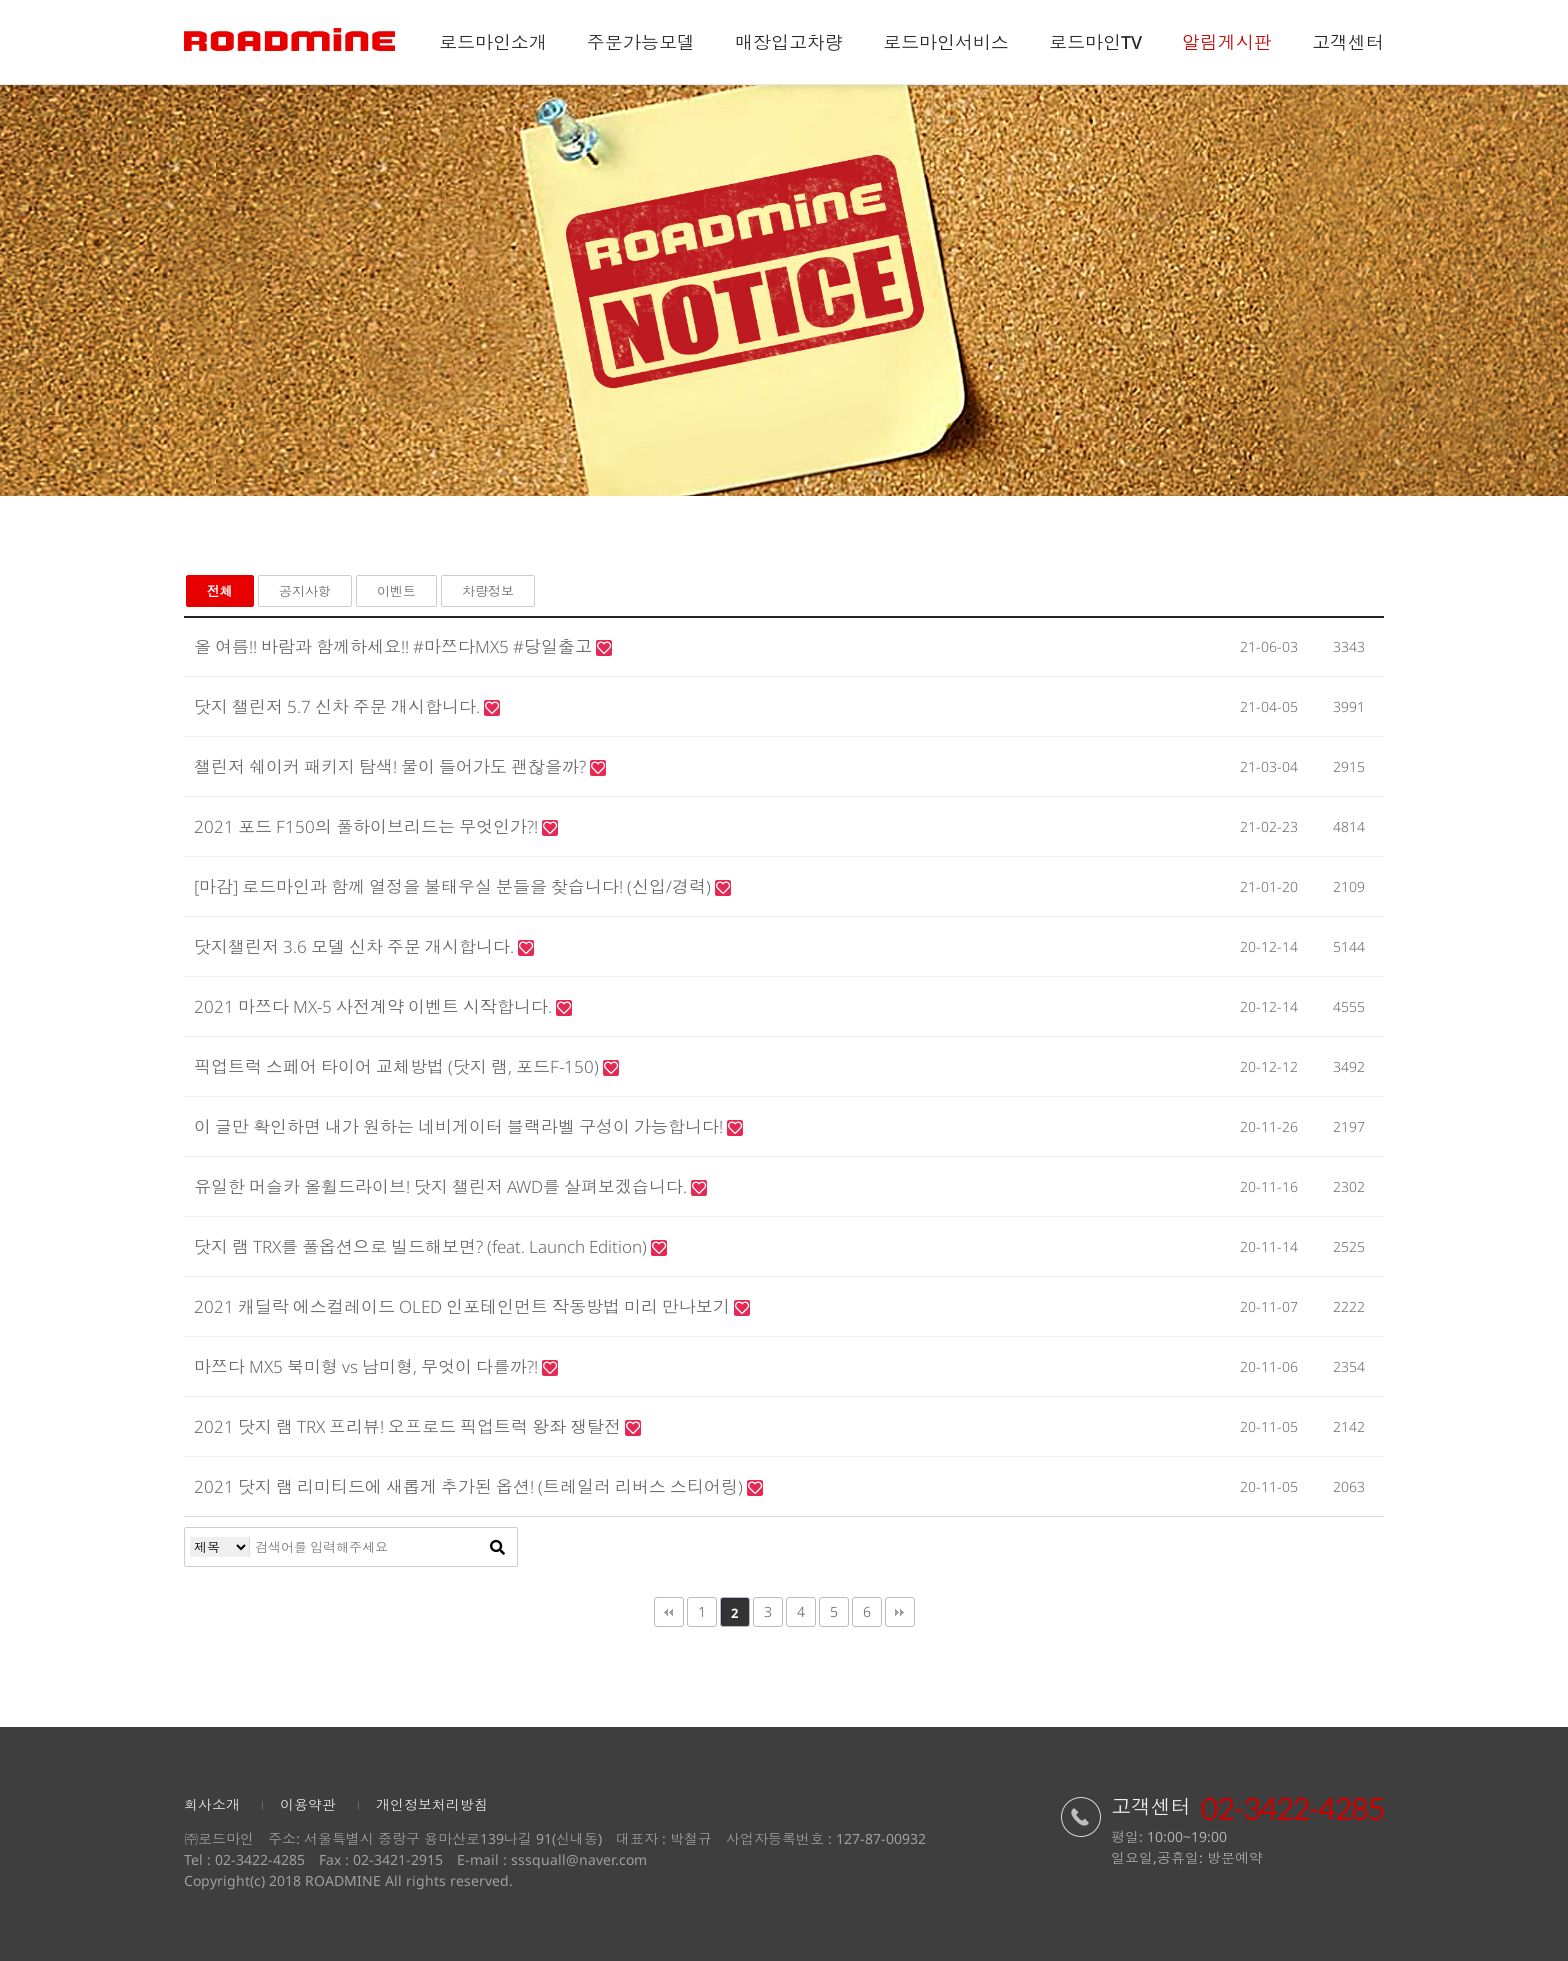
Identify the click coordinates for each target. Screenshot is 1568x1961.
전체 (220, 591)
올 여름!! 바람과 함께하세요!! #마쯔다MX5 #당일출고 (395, 646)
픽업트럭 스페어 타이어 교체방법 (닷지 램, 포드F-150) (398, 1066)
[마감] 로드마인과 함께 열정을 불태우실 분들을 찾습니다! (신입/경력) (454, 886)
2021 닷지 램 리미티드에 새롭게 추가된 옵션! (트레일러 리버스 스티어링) (470, 1486)
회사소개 (212, 1804)
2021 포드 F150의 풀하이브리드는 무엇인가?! (368, 826)
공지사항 (305, 591)
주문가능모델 (641, 42)
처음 (669, 1612)
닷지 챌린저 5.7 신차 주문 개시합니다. (339, 706)
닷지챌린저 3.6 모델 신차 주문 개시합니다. (356, 946)
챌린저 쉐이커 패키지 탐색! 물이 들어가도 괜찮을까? (392, 766)
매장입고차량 (789, 42)
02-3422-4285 (260, 1859)
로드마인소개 (493, 42)
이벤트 (396, 591)
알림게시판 (1227, 42)
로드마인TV (1095, 42)
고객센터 (1348, 42)
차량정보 (488, 591)
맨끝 (900, 1612)
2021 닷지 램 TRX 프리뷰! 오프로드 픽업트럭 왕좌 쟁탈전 (409, 1426)
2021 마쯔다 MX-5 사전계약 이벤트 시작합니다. (375, 1006)
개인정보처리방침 (432, 1804)
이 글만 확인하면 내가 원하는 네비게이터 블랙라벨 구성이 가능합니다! (460, 1126)
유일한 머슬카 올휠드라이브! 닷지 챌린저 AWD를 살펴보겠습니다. (442, 1186)
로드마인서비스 (946, 42)
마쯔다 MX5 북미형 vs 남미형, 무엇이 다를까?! (368, 1366)
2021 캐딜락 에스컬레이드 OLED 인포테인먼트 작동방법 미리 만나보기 (464, 1306)
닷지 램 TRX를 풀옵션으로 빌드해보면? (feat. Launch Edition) (422, 1246)
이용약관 (308, 1804)
